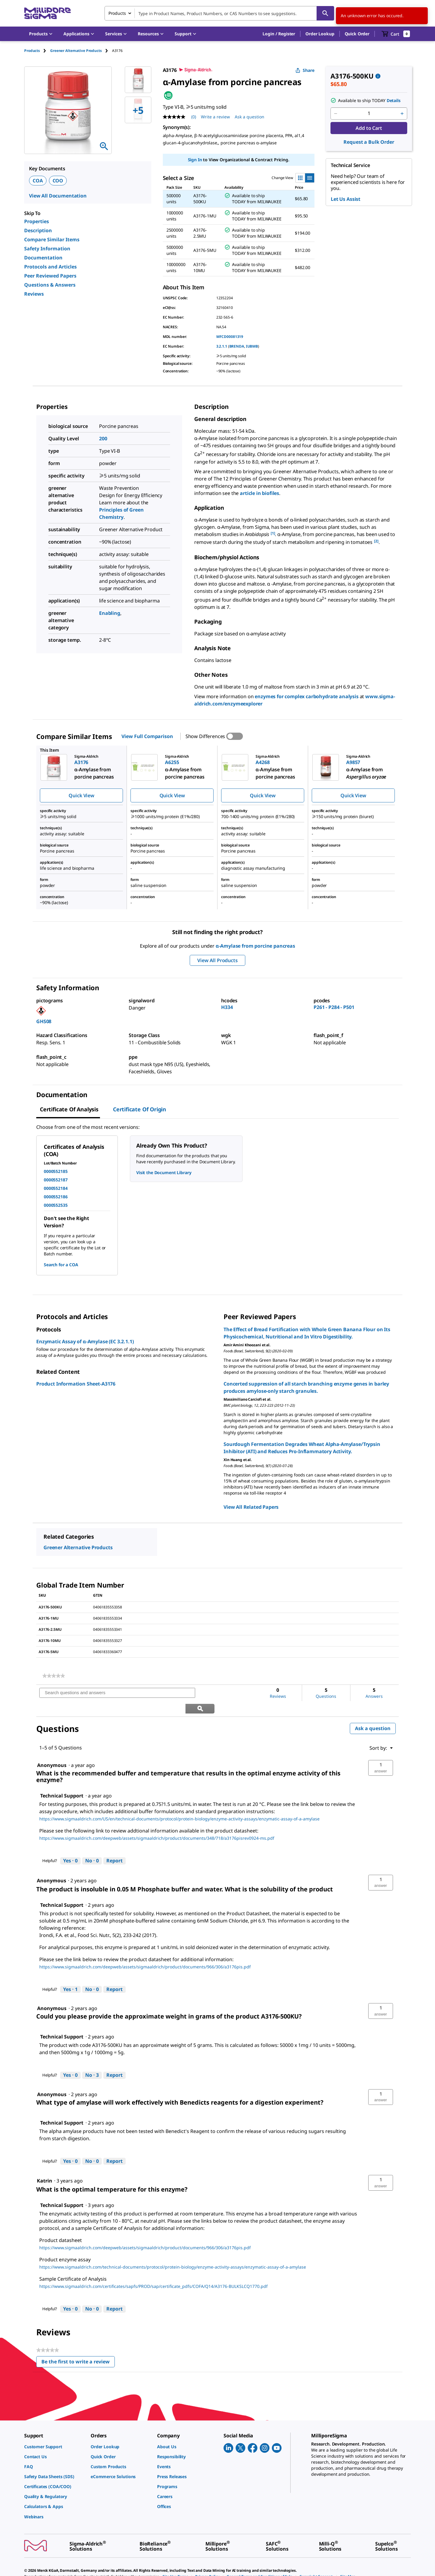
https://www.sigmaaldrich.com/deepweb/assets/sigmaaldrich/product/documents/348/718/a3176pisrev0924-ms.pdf (156, 1823)
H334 (227, 1007)
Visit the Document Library (163, 1172)
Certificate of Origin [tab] (139, 1109)
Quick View (81, 795)
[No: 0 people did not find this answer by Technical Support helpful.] (92, 1845)
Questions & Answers (50, 284)
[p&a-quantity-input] (368, 113)
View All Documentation (58, 196)
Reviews (34, 294)
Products (32, 50)
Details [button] (394, 100)
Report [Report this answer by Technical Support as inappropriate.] (114, 1845)
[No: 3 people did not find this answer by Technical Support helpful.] (92, 2060)
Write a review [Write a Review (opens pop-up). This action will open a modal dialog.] (215, 117)
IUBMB (252, 346)
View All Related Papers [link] (251, 1507)
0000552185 (56, 1171)
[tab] (37, 50)
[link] (53, 1676)
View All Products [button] (217, 960)
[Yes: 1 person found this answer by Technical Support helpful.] (70, 1974)
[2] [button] (376, 541)
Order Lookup (319, 34)
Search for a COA (61, 1264)
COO (58, 180)
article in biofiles (259, 493)
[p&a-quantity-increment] (402, 113)
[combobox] (219, 13)
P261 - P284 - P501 (334, 1007)
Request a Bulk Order (368, 142)
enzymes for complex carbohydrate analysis (306, 696)
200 (103, 438)
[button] (279, 34)
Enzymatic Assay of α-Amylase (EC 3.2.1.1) (85, 1341)
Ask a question (373, 1713)
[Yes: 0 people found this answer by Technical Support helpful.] (70, 1845)
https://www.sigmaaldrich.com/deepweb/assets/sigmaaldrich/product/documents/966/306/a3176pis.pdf (145, 1951)
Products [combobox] (117, 13)
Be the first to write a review (78, 2347)
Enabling (109, 613)
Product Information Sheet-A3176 (75, 1383)
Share (304, 70)
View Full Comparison (147, 736)
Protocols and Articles (50, 266)
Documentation (43, 257)
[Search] (325, 13)
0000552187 (56, 1180)
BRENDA (236, 346)
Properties (36, 221)
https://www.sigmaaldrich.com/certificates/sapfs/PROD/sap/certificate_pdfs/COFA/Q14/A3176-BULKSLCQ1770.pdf (153, 2271)
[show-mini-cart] (396, 34)
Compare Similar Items (51, 239)
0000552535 (56, 1205)
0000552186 (56, 1197)
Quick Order (357, 34)
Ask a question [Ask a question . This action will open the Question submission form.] (249, 117)
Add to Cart (369, 128)
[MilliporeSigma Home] (47, 13)
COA (38, 180)
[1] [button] (273, 533)
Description (38, 230)
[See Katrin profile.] (45, 2165)
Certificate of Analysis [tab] (69, 1109)
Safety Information (47, 248)
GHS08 (43, 1021)
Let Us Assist (345, 199)
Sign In (195, 159)
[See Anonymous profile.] (51, 1865)
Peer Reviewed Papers (50, 275)
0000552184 (56, 1188)
